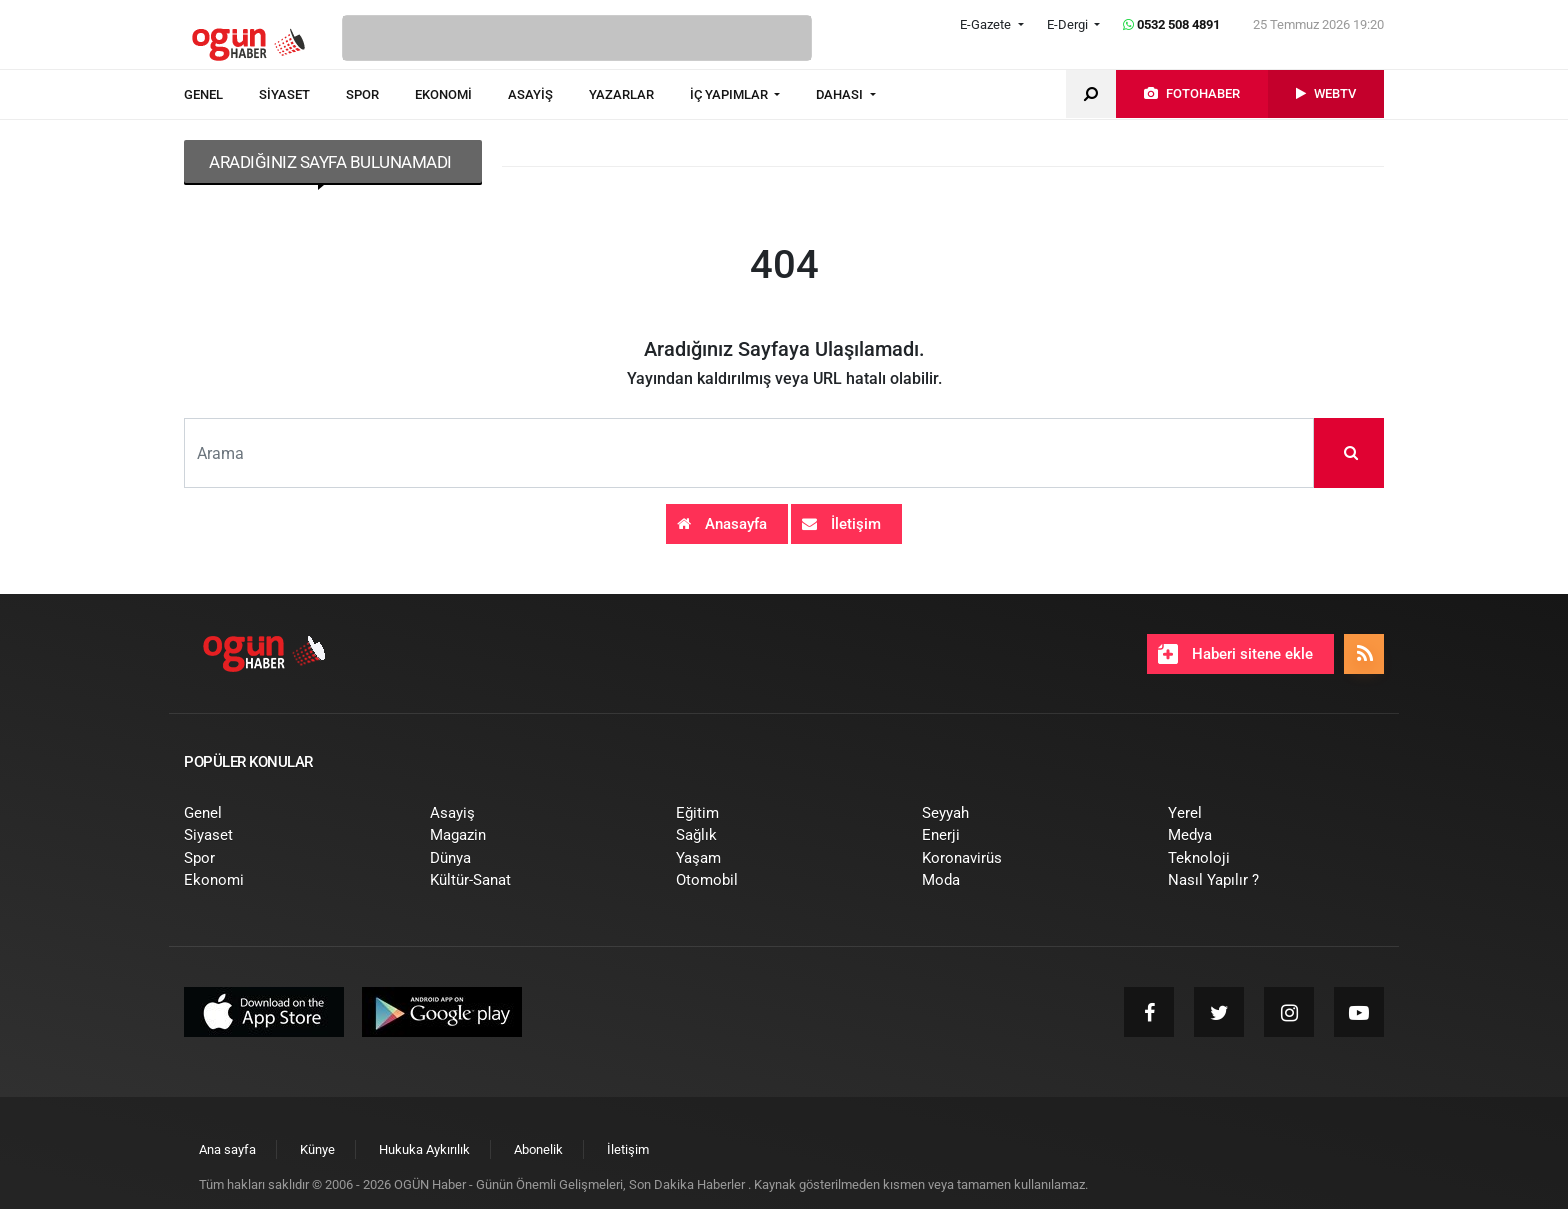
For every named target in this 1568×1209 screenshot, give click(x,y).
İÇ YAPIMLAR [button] (730, 94)
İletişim (841, 524)
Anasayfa (722, 524)
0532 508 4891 (1171, 24)
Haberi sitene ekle (1235, 654)
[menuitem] (221, 95)
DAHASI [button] (841, 94)
